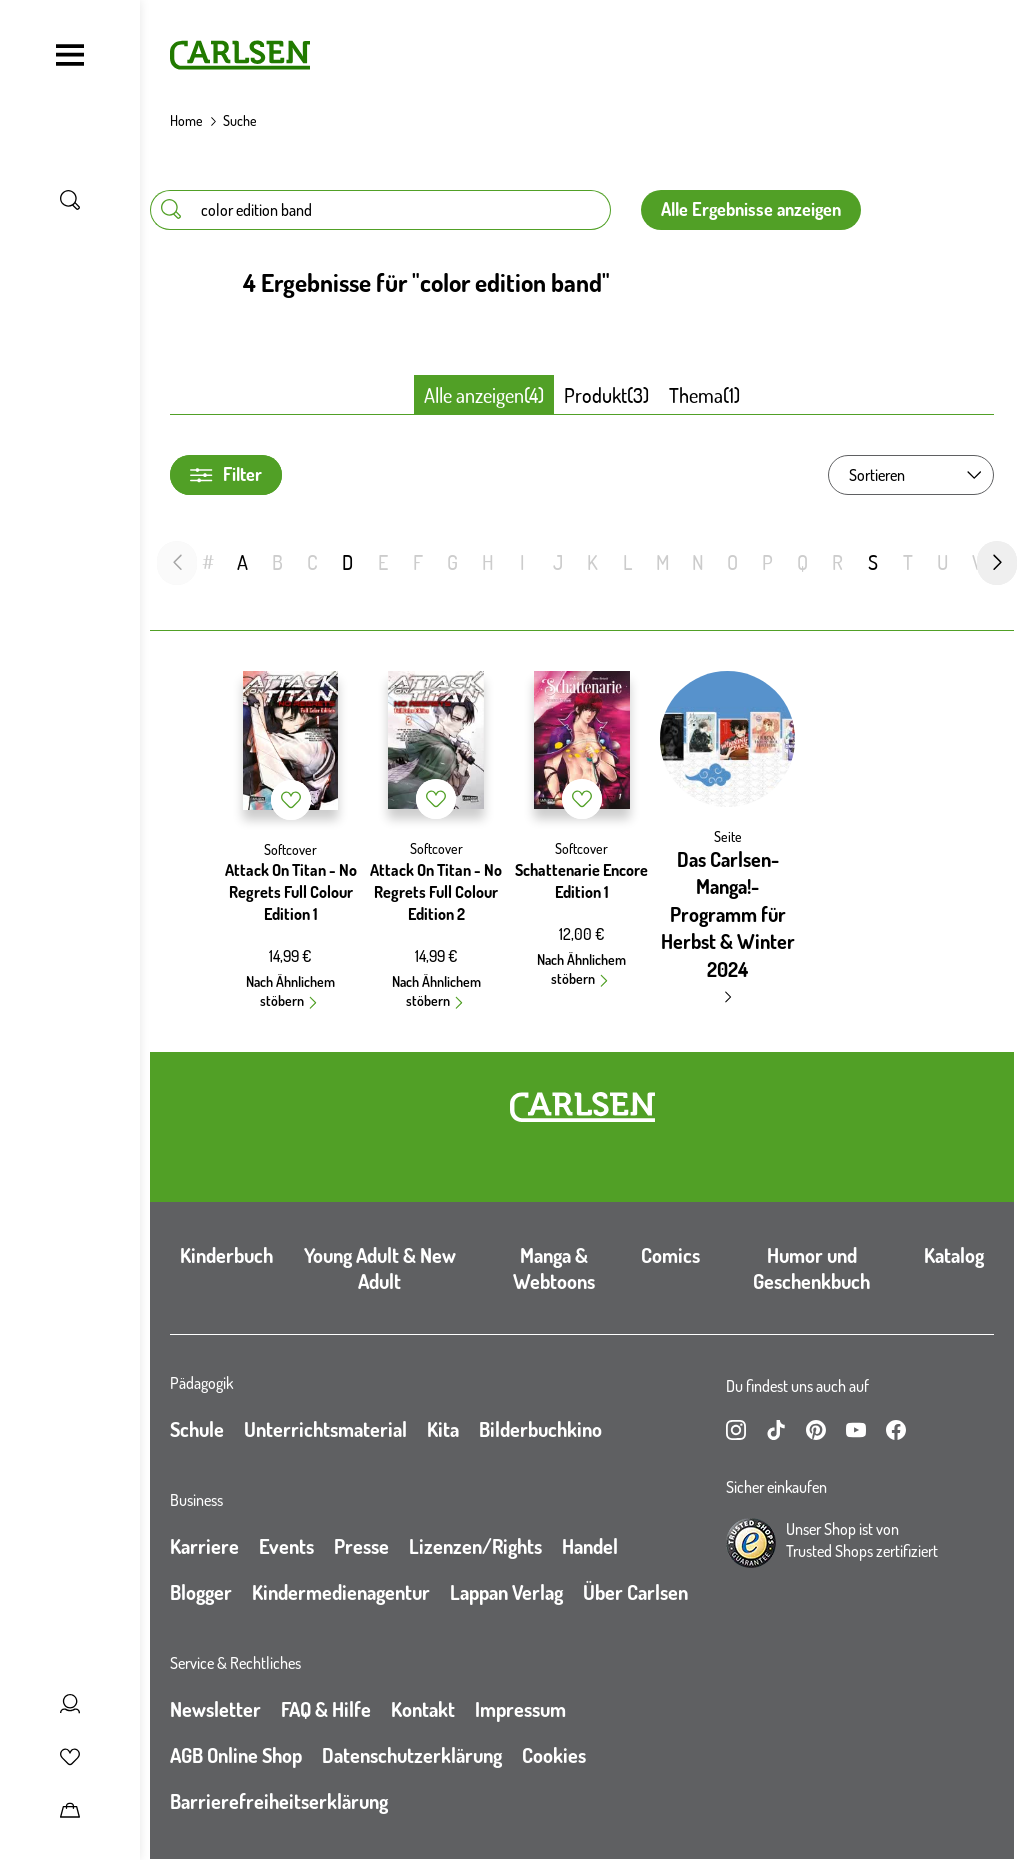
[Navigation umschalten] (70, 55)
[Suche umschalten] (70, 200)
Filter (226, 474)
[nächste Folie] (997, 563)
